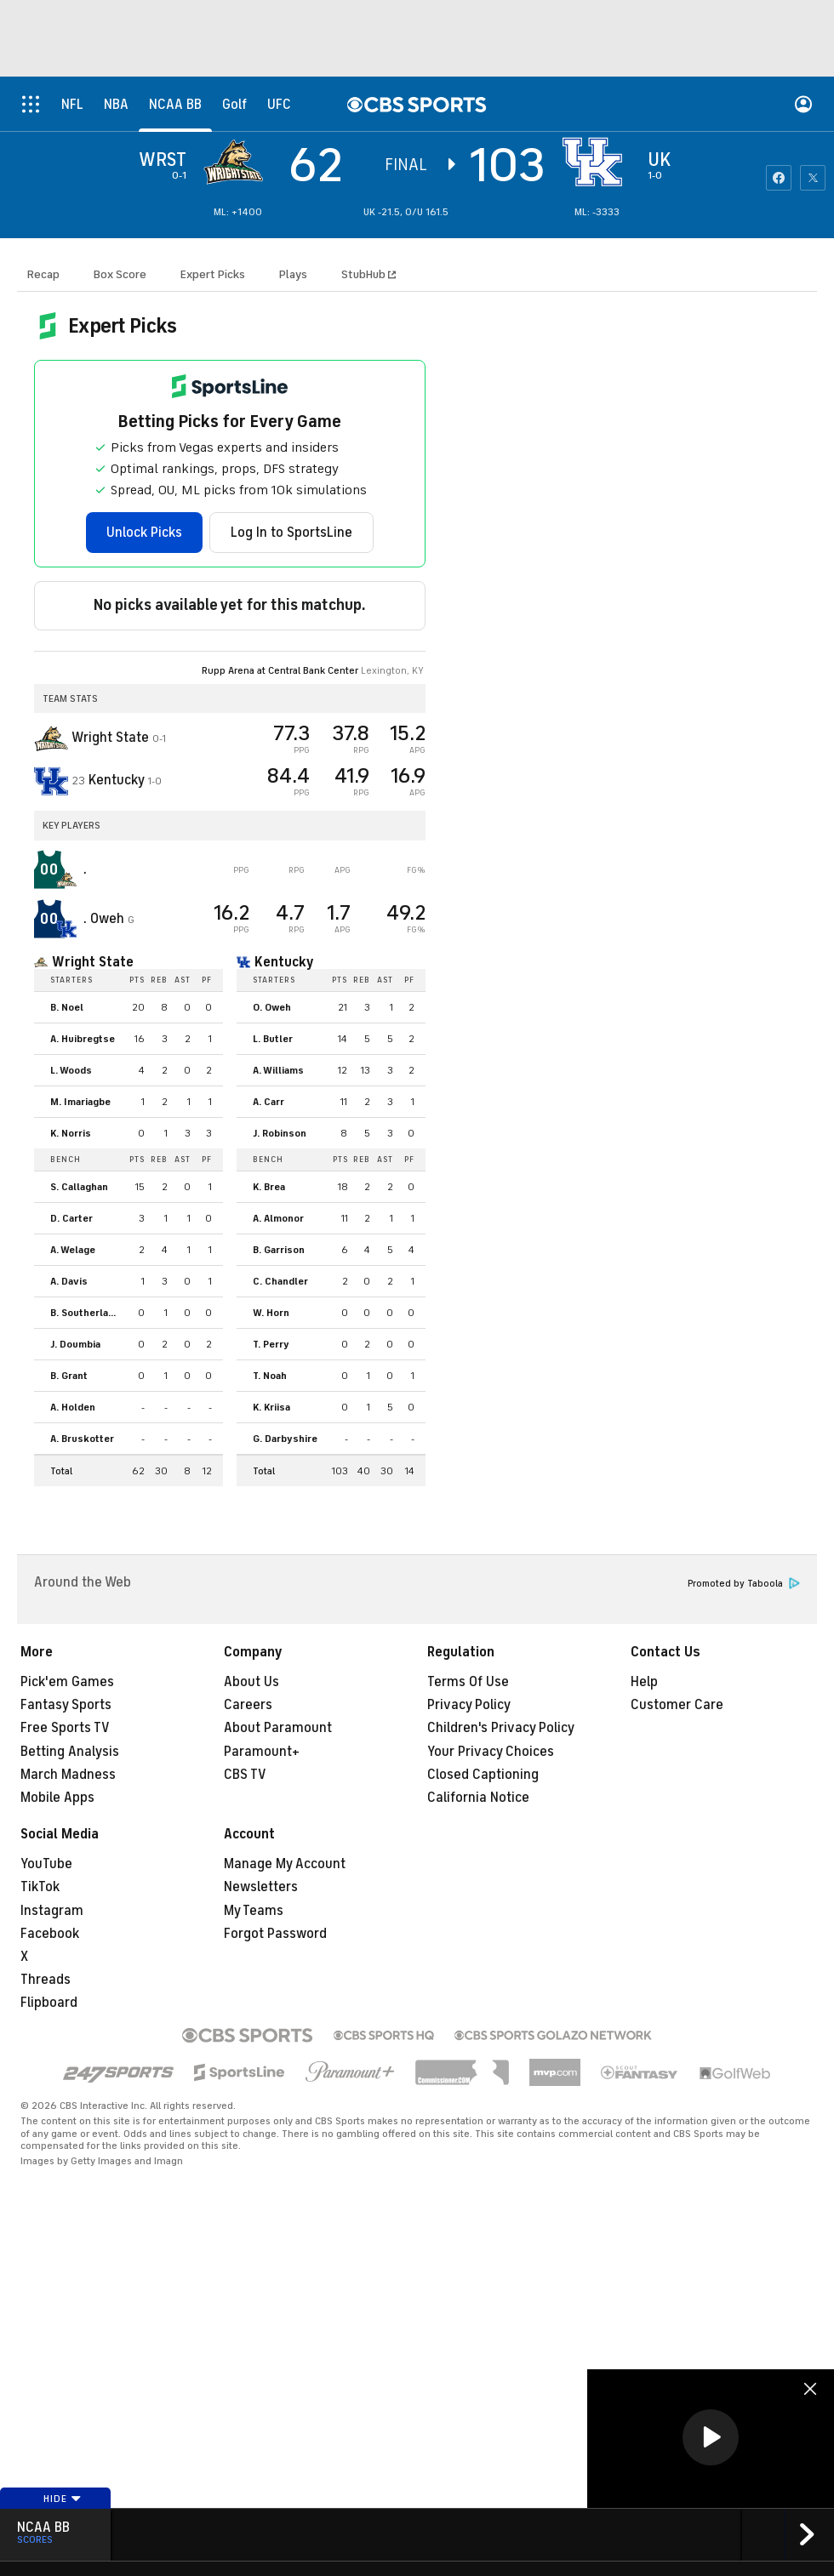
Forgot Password (275, 1933)
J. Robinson (279, 1133)
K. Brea (269, 1187)
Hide (62, 2499)
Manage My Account (285, 1863)
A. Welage (72, 1250)
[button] (711, 2437)
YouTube (46, 1863)
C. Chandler (280, 1281)
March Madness (68, 1774)
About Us (251, 1681)
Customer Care (677, 1704)
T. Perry (271, 1344)
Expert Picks (212, 274)
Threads (45, 1979)
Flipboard (48, 2002)
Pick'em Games (67, 1681)
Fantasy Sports (65, 1704)
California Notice (478, 1797)
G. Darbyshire (285, 1438)
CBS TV (245, 1774)
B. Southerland (85, 1313)
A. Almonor (278, 1218)
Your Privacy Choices (490, 1751)
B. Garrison (279, 1250)
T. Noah (270, 1376)
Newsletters (261, 1886)
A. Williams (278, 1070)
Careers (248, 1704)
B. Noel (66, 1007)
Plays (293, 274)
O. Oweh (272, 1007)
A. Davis (69, 1281)
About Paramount (278, 1727)
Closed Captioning (483, 1774)
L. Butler (273, 1039)
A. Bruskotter (82, 1438)
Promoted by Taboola (744, 1583)
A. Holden (72, 1407)
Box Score (120, 274)
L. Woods (71, 1070)
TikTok (40, 1886)
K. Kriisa (271, 1407)
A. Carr (268, 1102)
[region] (710, 2438)
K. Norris (70, 1133)
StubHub (368, 274)
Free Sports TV (65, 1727)
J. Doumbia (75, 1344)
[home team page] (597, 161)
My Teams (253, 1910)
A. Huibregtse (82, 1039)
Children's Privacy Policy (500, 1727)
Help (644, 1681)
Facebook (49, 1933)
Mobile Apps (57, 1797)
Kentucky (284, 962)
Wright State (93, 962)
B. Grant (69, 1376)
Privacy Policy (469, 1704)
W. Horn (271, 1313)
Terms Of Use (468, 1681)
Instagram (51, 1910)
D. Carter (71, 1218)
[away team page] (237, 161)
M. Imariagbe (80, 1102)
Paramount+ (262, 1751)
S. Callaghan (79, 1187)
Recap (43, 274)
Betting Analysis (69, 1751)
